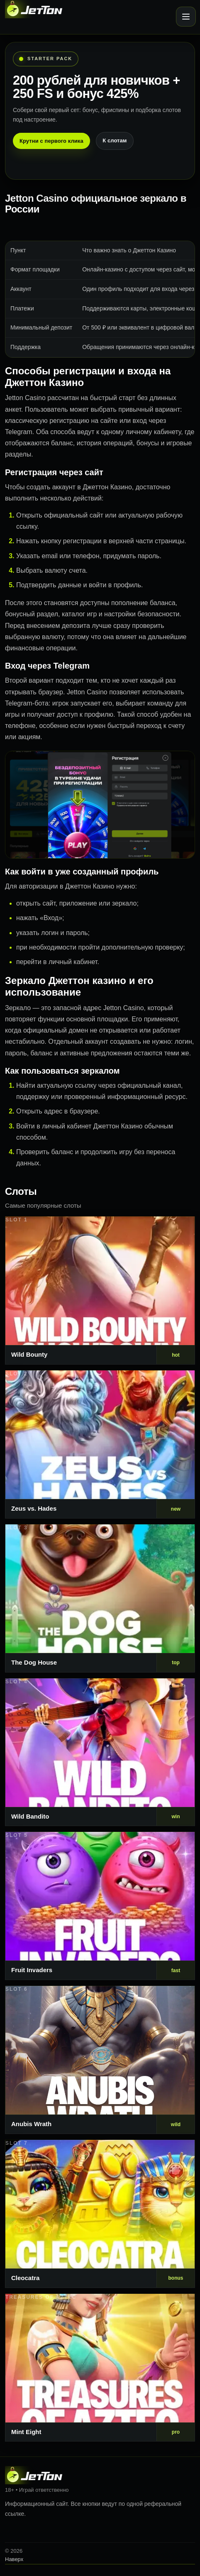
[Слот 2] (100, 1444)
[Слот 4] (100, 1752)
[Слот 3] (100, 1598)
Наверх (14, 2559)
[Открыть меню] (186, 17)
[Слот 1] (100, 1290)
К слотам (114, 140)
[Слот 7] (100, 2214)
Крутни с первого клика (51, 141)
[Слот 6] (100, 2060)
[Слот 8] (100, 2368)
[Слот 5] (100, 1906)
